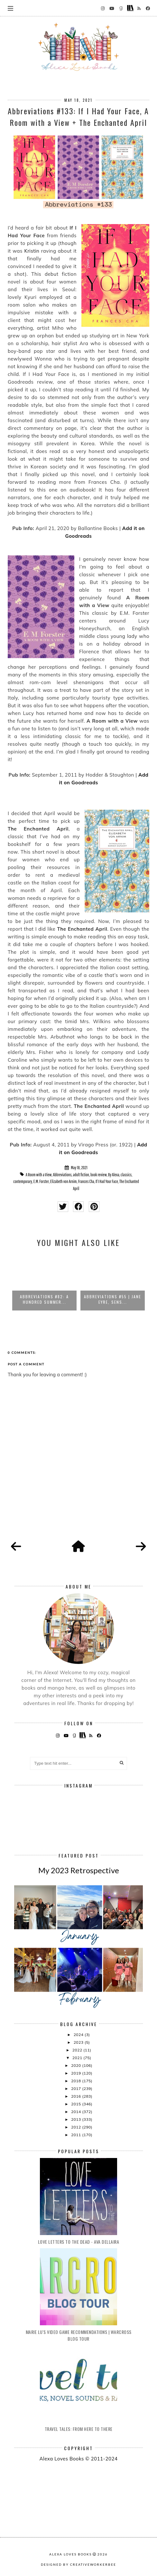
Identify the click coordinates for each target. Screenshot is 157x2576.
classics (126, 1174)
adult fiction (81, 1174)
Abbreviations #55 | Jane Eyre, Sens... (112, 1299)
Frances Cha (86, 1181)
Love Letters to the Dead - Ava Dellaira (78, 2241)
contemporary (22, 1181)
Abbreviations (62, 1174)
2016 (76, 2096)
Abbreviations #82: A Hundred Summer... (44, 1299)
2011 (76, 2134)
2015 (76, 2104)
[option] (44, 1282)
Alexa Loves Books (70, 2554)
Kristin (31, 251)
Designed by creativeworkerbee (78, 2564)
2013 (76, 2119)
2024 (79, 2034)
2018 (76, 2080)
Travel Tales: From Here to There (79, 2428)
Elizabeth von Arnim (63, 1181)
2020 (76, 2065)
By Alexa (113, 1174)
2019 (76, 2073)
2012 (76, 2127)
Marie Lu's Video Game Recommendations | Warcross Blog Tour (79, 2335)
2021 (77, 2057)
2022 (77, 2050)
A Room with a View (39, 1174)
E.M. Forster (41, 1181)
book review (98, 1174)
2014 (76, 2111)
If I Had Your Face (107, 1181)
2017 (76, 2088)
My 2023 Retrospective (78, 1870)
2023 (79, 2042)
